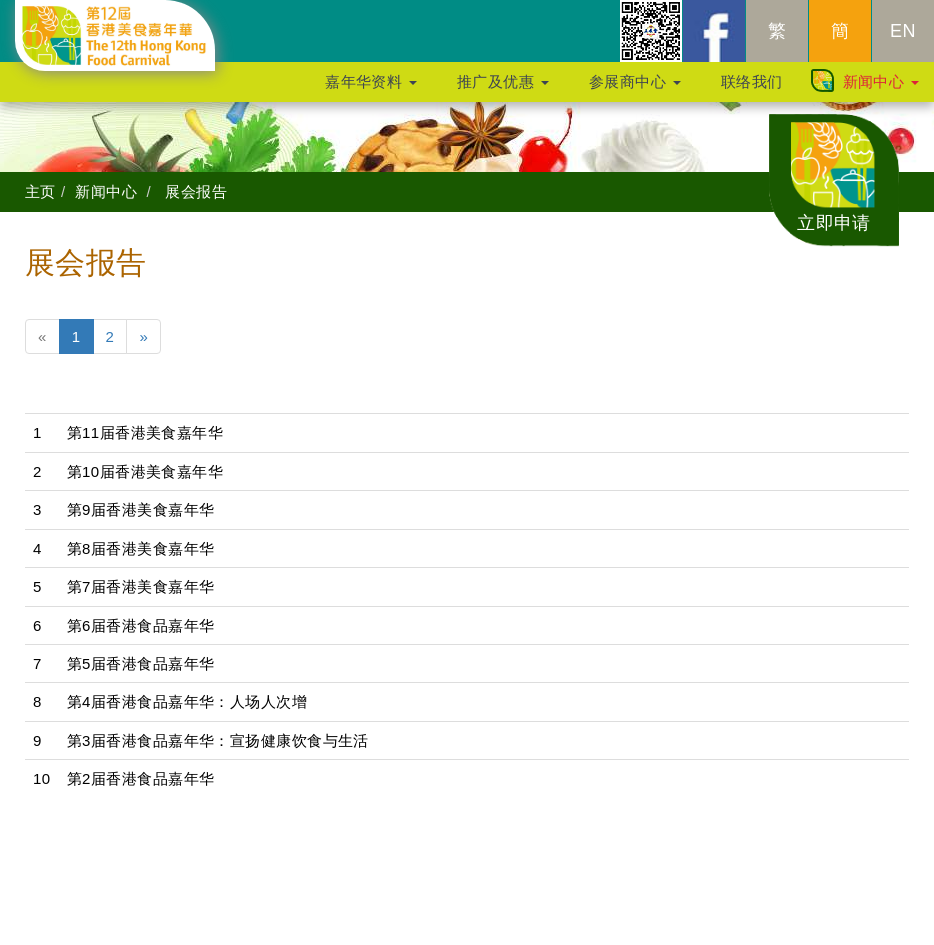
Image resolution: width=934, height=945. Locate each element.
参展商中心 (635, 91)
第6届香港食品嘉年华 (141, 625)
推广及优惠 (503, 91)
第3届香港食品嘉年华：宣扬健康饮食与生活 (218, 740)
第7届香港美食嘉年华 (141, 586)
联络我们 (752, 91)
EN (903, 41)
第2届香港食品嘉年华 (141, 778)
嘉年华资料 (371, 91)
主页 (40, 191)
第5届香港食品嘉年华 (141, 663)
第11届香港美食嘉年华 (145, 432)
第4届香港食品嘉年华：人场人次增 (187, 701)
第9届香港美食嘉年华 (141, 509)
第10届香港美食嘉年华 (145, 471)
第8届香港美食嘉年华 (141, 548)
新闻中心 (881, 91)
